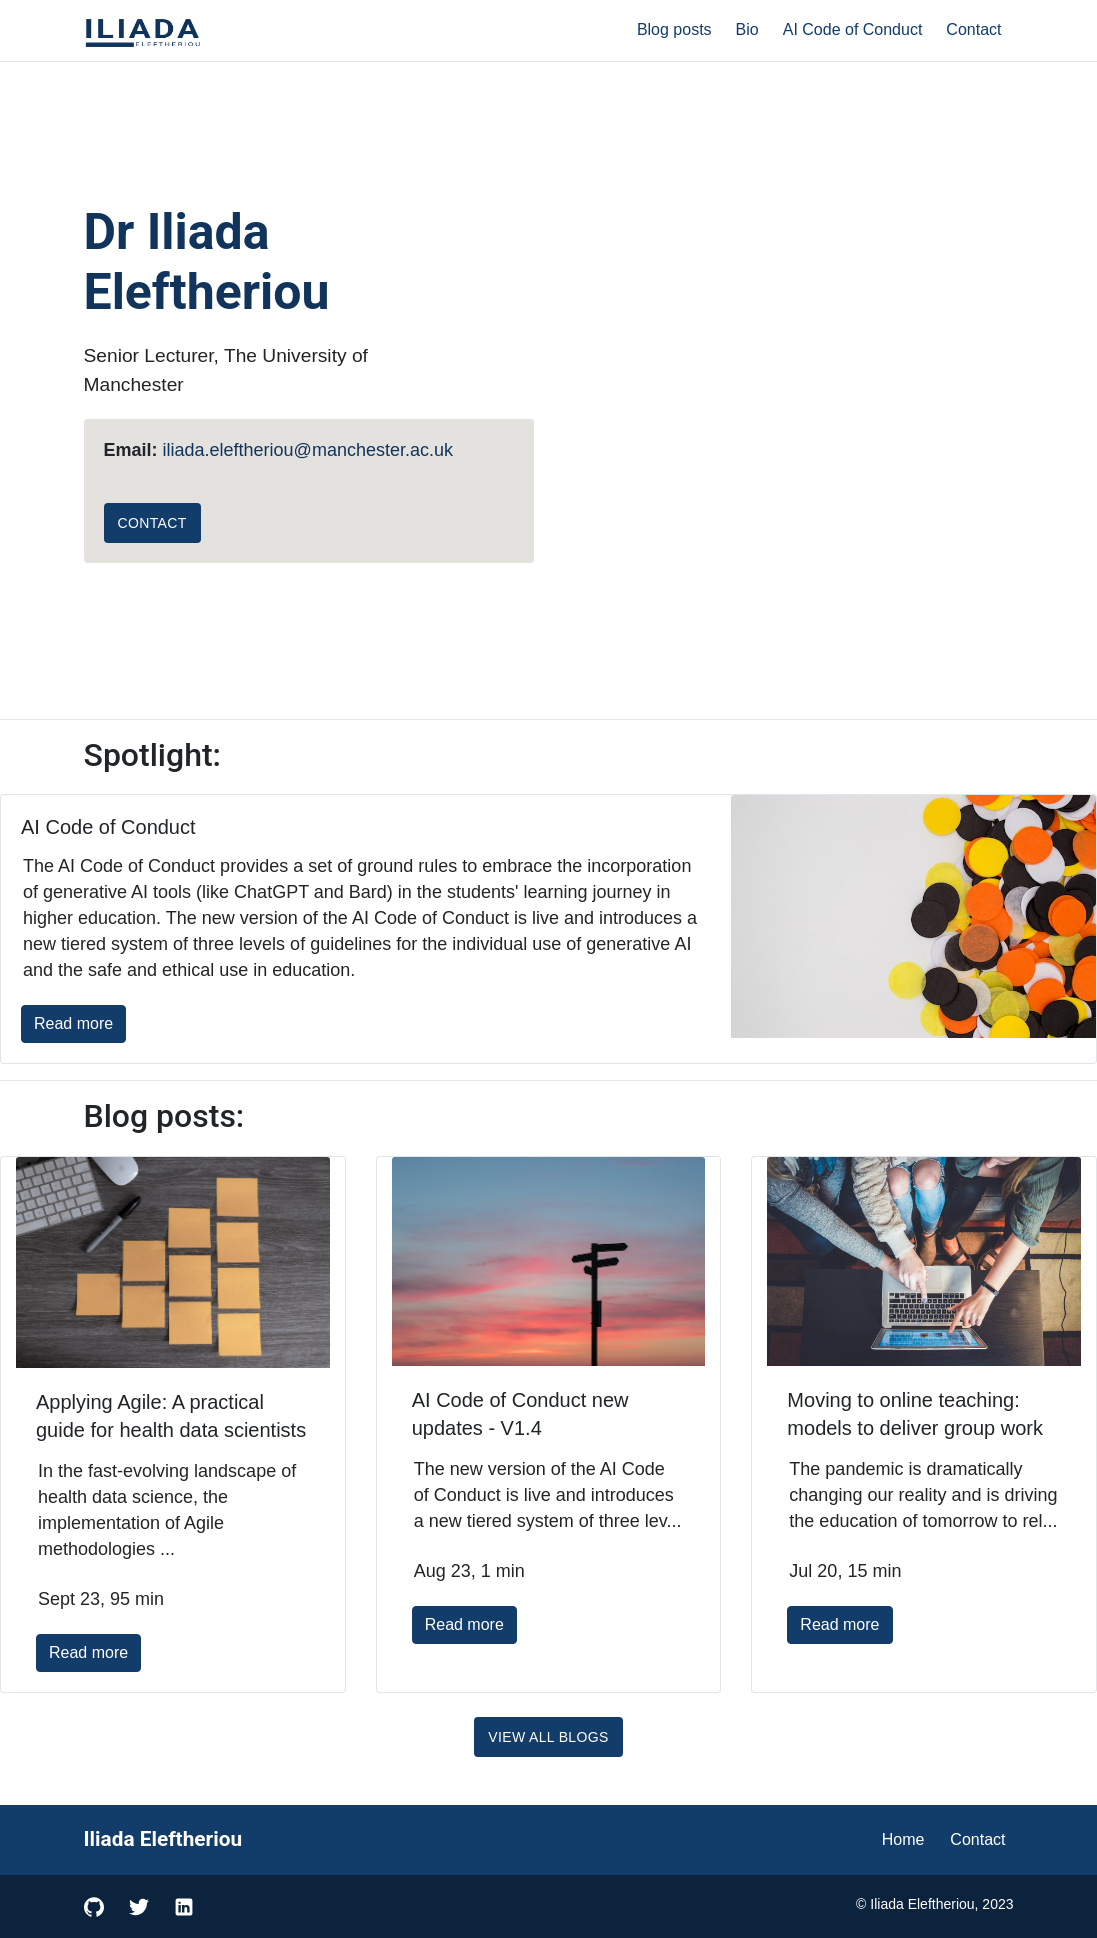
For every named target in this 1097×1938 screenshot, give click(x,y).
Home (903, 1839)
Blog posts (674, 29)
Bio (747, 29)
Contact (973, 29)
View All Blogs (548, 1737)
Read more (73, 1023)
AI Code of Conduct (853, 29)
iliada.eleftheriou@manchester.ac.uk (308, 450)
